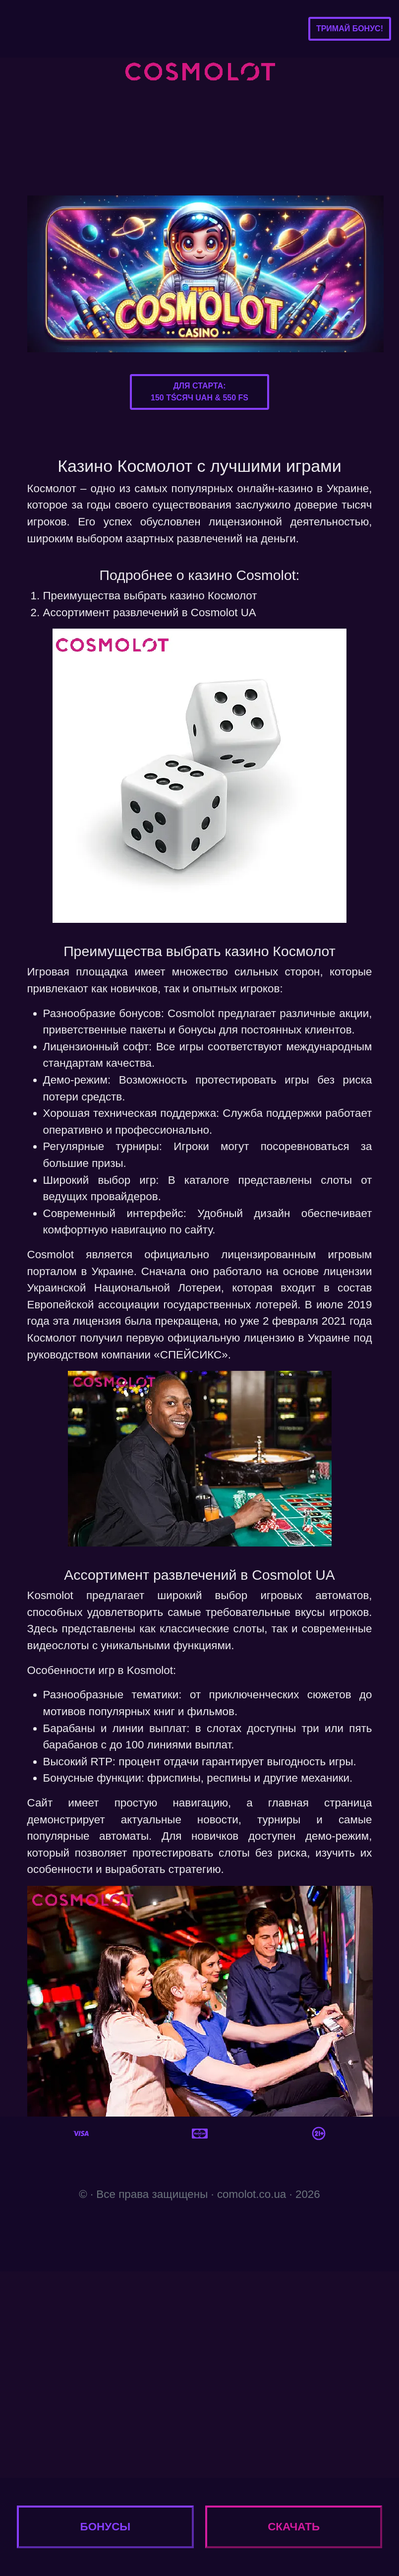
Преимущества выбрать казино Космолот (150, 595)
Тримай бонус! (349, 28)
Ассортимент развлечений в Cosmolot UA (149, 612)
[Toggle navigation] (23, 29)
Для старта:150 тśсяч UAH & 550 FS (199, 392)
